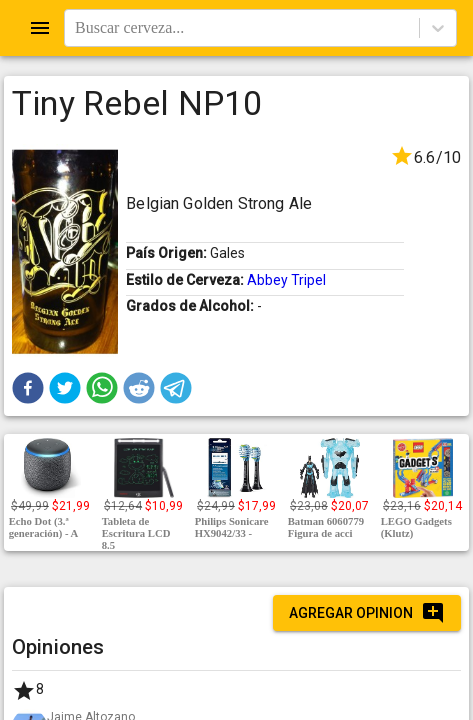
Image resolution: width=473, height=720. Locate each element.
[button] (28, 388)
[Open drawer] (40, 28)
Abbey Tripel (286, 280)
